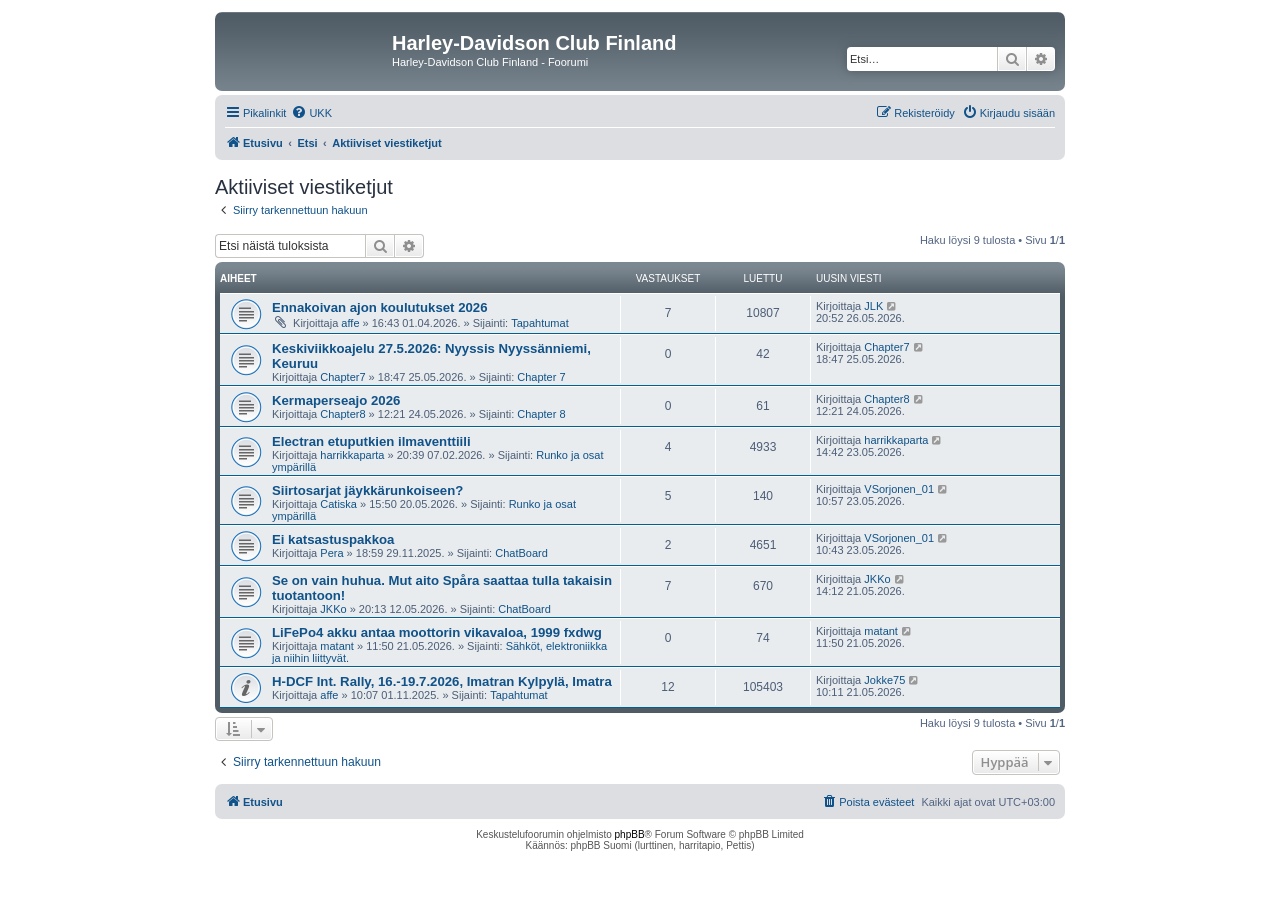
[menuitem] (311, 113)
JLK (873, 306)
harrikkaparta (352, 455)
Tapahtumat (539, 323)
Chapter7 (342, 377)
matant (337, 646)
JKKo (333, 609)
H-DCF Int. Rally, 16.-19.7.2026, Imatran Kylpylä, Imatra (442, 681)
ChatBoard (521, 553)
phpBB (630, 834)
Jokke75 (884, 680)
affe (350, 323)
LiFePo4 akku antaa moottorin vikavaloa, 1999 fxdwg (437, 632)
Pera (331, 553)
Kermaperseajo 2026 (336, 400)
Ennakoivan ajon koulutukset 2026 (379, 307)
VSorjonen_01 (899, 489)
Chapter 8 (541, 414)
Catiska (338, 504)
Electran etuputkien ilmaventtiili (371, 441)
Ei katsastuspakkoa (333, 539)
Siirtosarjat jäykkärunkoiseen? (367, 490)
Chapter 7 (541, 377)
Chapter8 (342, 414)
